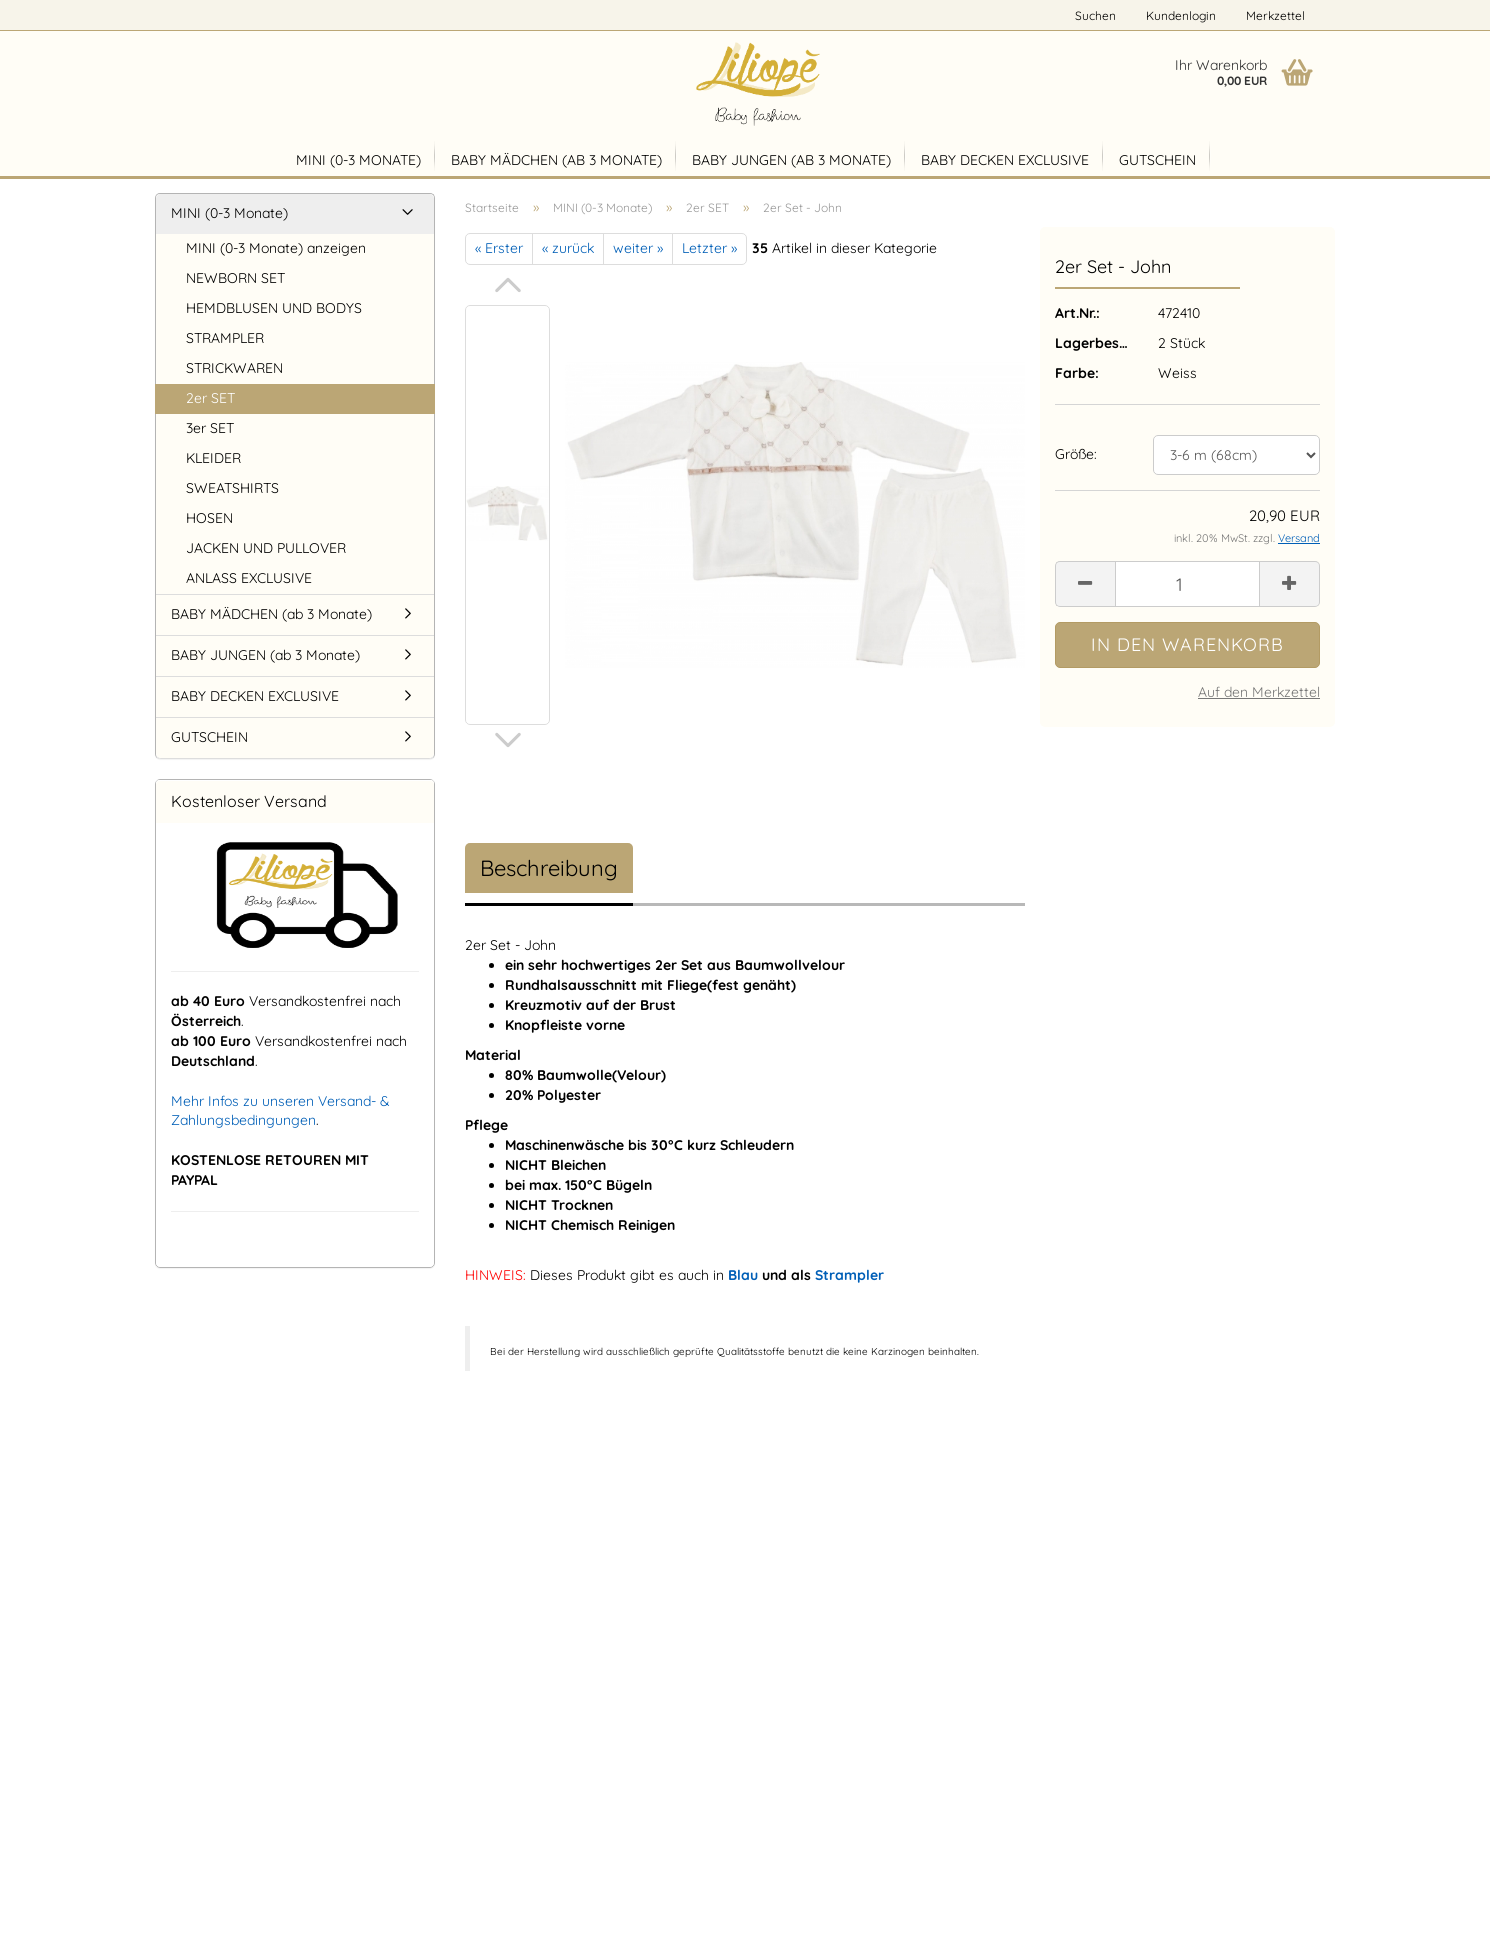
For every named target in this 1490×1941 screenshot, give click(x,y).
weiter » (638, 248)
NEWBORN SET (235, 278)
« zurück (568, 248)
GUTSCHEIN (1157, 160)
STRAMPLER (225, 338)
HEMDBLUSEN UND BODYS (274, 308)
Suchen (1095, 15)
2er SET (210, 398)
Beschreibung (549, 868)
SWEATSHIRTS (232, 488)
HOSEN (209, 518)
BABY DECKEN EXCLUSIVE (1005, 160)
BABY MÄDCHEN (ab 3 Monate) (556, 160)
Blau (743, 1275)
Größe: (1076, 454)
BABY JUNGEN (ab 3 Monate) (791, 160)
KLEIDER (213, 458)
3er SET (210, 428)
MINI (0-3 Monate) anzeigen (276, 248)
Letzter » (709, 248)
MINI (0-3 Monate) (358, 160)
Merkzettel (1275, 15)
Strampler (849, 1275)
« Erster (499, 248)
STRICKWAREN (234, 368)
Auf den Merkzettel (1259, 692)
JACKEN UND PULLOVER (266, 548)
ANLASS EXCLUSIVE (249, 578)
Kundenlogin (1181, 15)
